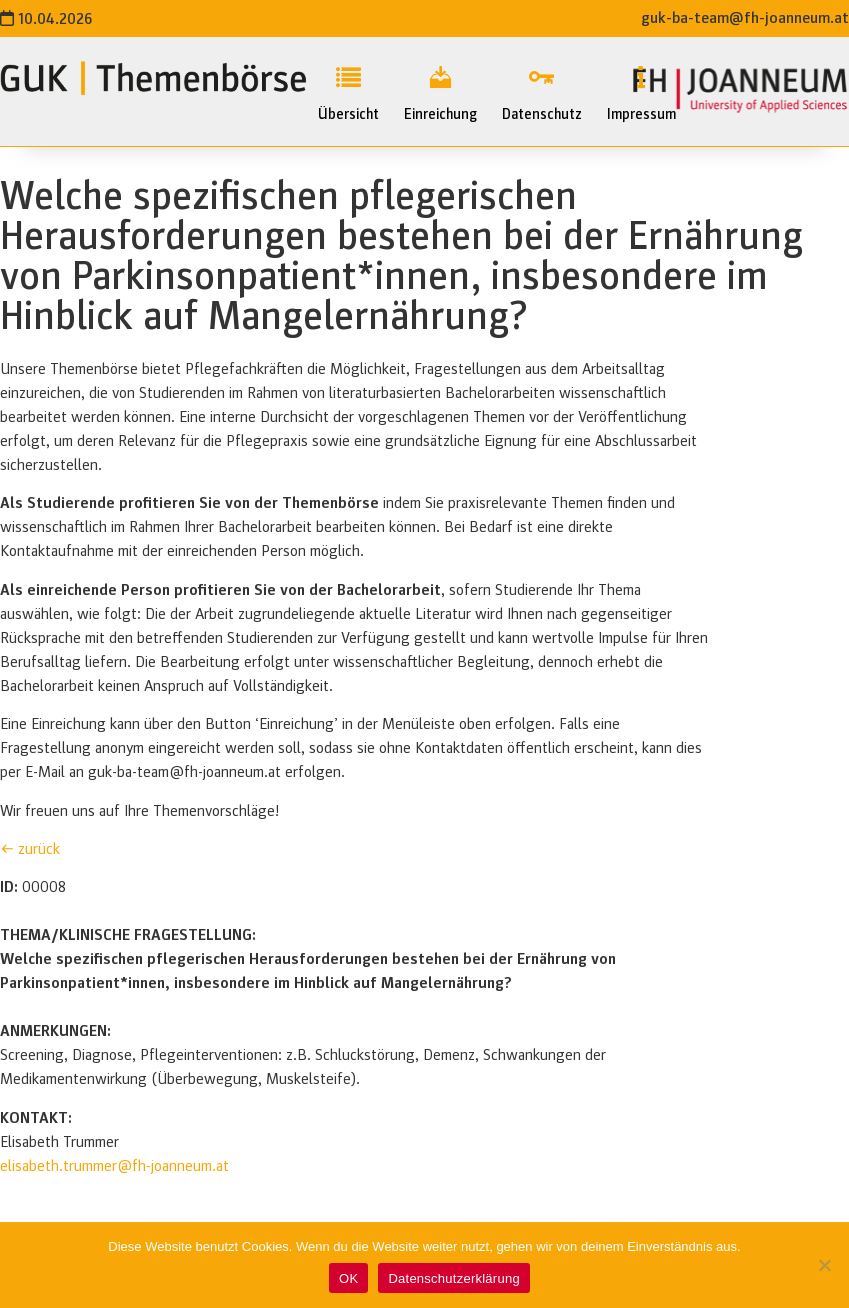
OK (348, 1278)
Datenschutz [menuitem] (542, 90)
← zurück (30, 849)
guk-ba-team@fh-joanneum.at (745, 18)
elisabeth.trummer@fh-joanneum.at (114, 1166)
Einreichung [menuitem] (440, 90)
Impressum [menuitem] (641, 90)
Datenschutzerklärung (453, 1278)
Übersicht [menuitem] (348, 90)
